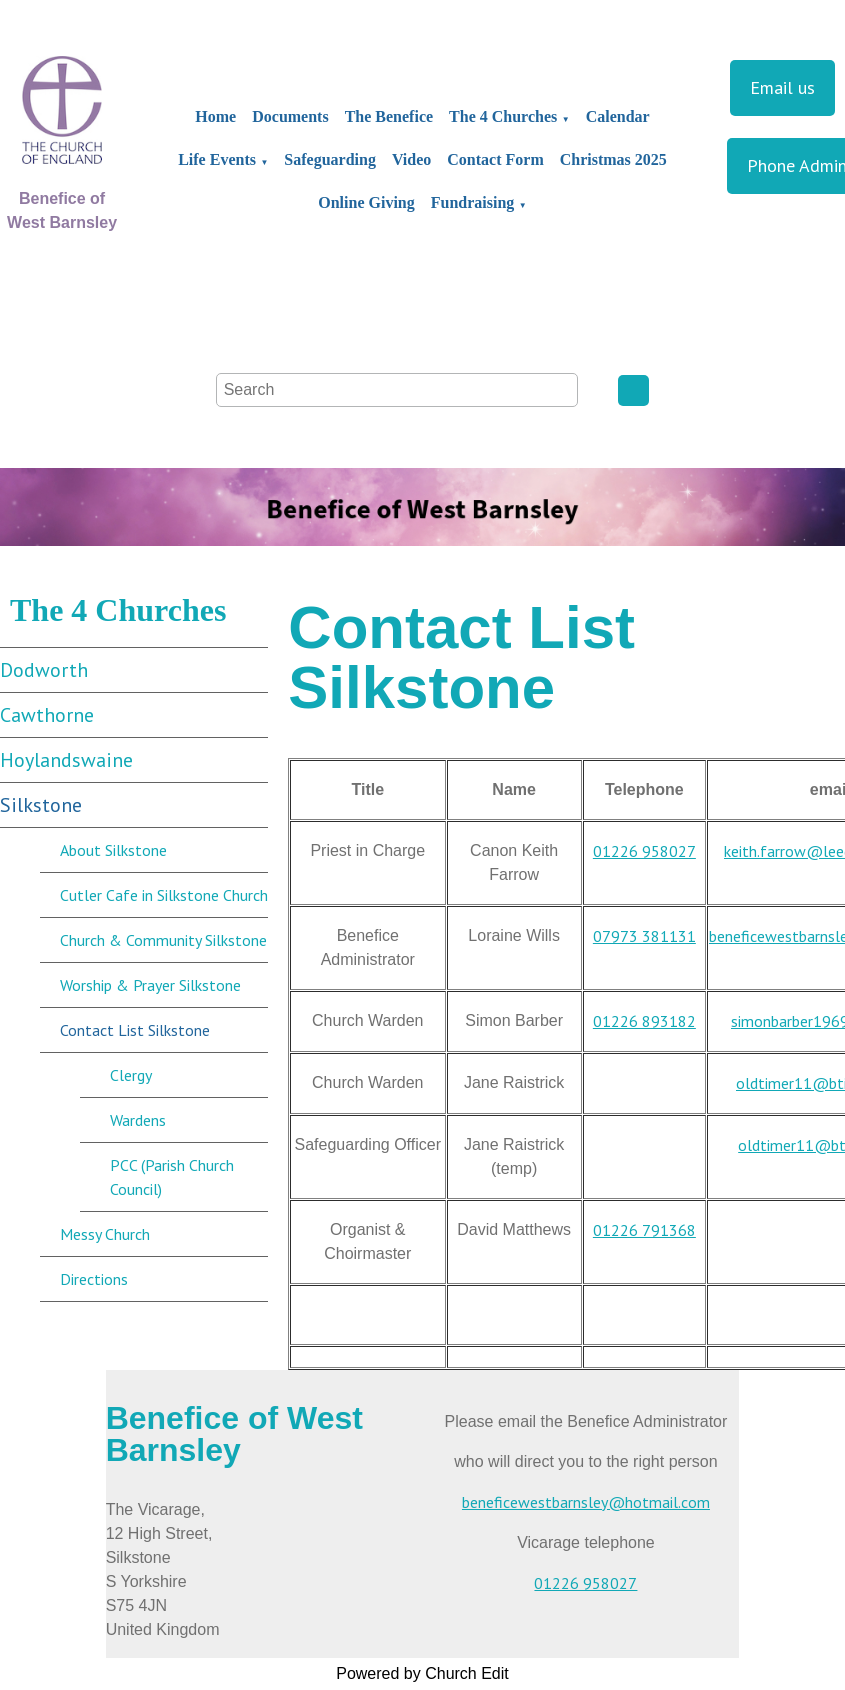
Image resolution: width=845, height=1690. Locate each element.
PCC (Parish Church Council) (172, 1177)
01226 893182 (644, 1021)
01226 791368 (644, 1230)
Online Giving (366, 202)
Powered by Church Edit (422, 1673)
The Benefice (389, 116)
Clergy (131, 1075)
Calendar (618, 116)
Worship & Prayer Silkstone (150, 985)
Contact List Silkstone (135, 1030)
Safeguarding (330, 159)
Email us (782, 87)
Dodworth (44, 670)
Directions (94, 1279)
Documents (290, 116)
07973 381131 (644, 936)
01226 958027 (644, 851)
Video (411, 159)
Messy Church (105, 1234)
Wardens (138, 1120)
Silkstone (41, 805)
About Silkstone (113, 850)
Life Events (217, 159)
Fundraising (473, 202)
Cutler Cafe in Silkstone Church (164, 895)
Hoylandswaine (66, 760)
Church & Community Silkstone (163, 940)
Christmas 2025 (613, 159)
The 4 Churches (503, 116)
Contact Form (495, 159)
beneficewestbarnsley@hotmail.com (586, 1502)
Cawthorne (47, 715)
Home (215, 116)
